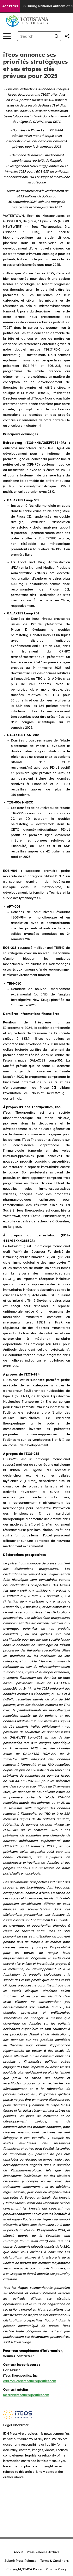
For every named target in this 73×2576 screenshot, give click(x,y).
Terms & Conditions (54, 2561)
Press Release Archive (43, 2552)
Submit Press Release (20, 2561)
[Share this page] (67, 36)
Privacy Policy (56, 2569)
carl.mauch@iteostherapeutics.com (29, 2381)
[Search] (34, 36)
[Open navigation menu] (7, 36)
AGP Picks (10, 6)
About (18, 2552)
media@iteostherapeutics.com (26, 2395)
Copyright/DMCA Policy (24, 2569)
